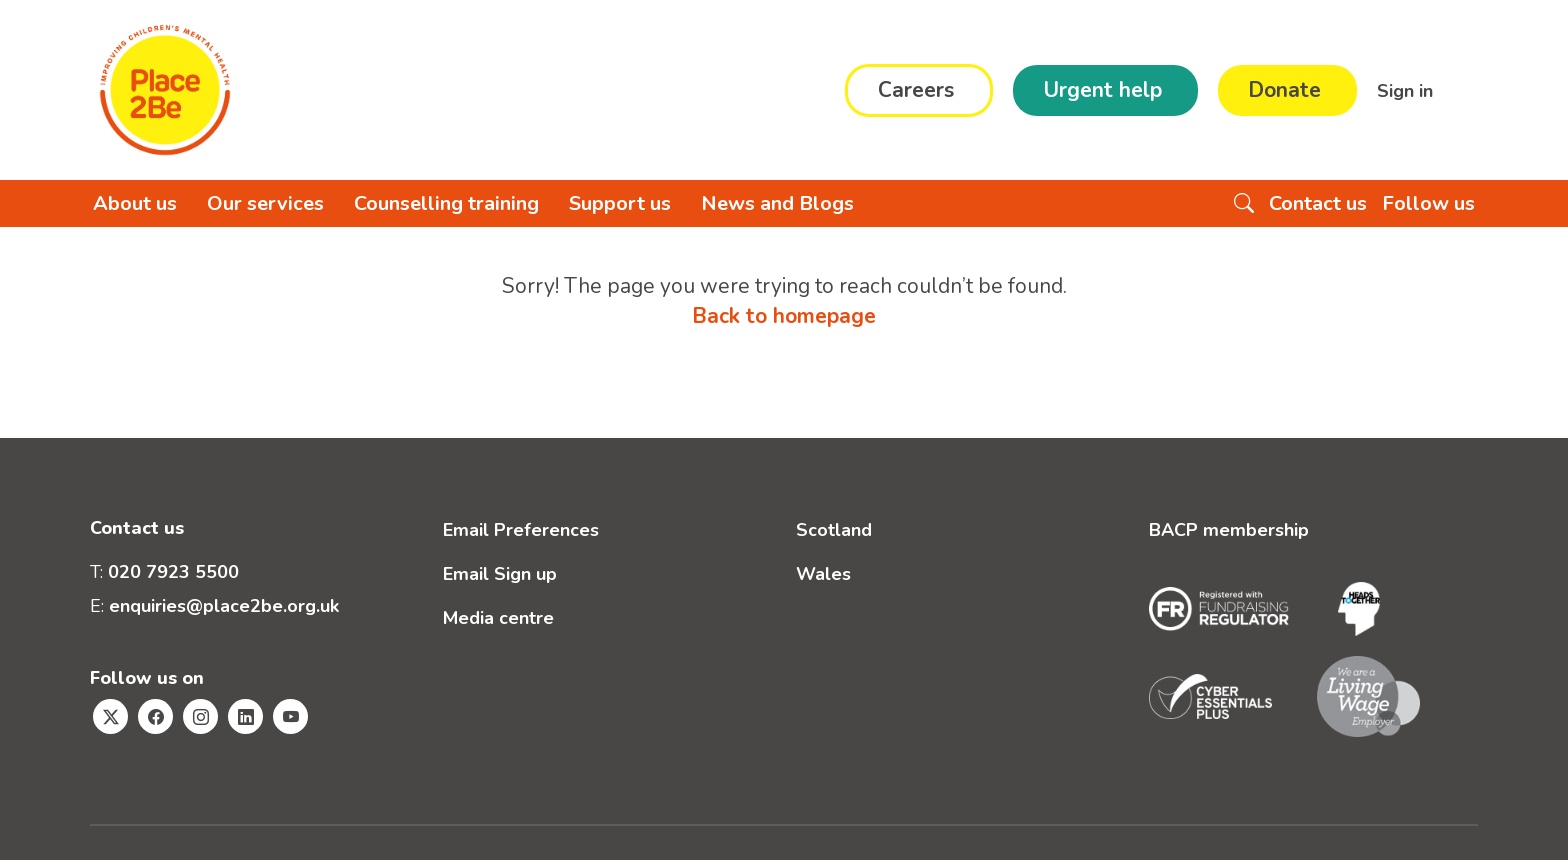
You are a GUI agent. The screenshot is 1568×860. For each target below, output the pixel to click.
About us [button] (135, 203)
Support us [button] (620, 203)
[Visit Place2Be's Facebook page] (155, 716)
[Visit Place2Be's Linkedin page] (245, 716)
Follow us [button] (1428, 203)
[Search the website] (1244, 203)
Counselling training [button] (446, 203)
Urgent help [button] (1102, 90)
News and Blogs (777, 203)
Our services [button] (265, 203)
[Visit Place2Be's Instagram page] (200, 716)
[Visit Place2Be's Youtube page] (290, 716)
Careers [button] (916, 90)
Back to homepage (784, 316)
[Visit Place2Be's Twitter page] (110, 716)
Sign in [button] (1407, 90)
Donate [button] (1284, 90)
